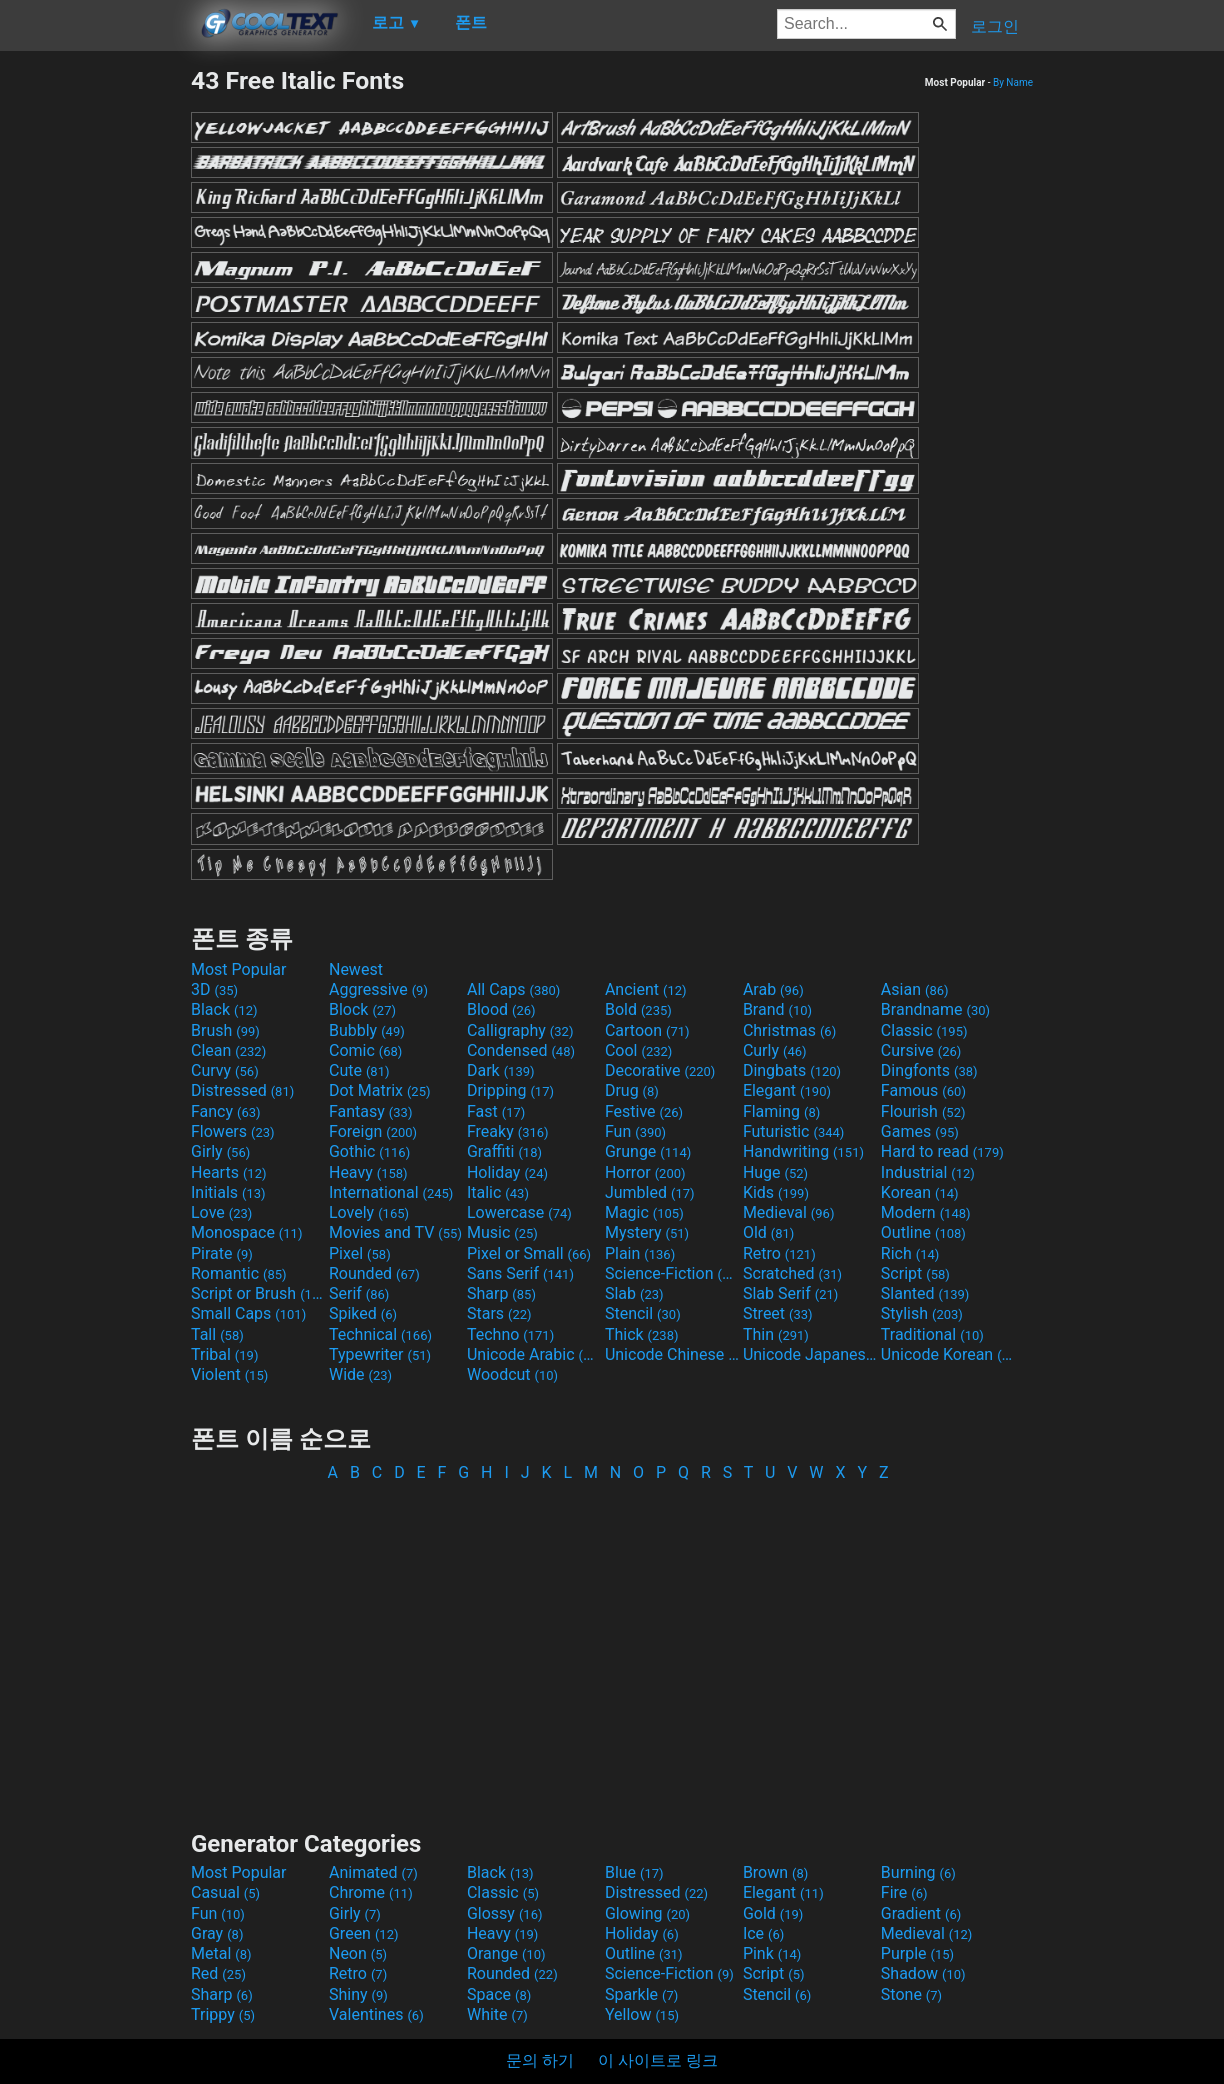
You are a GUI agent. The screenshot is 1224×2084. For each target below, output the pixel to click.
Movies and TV (395, 1232)
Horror (645, 1172)
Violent (229, 1374)
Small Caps (248, 1313)
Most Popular (239, 969)
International (391, 1192)
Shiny (358, 1994)
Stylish (922, 1313)
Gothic (369, 1151)
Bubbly (367, 1030)
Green (364, 1933)
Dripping (510, 1090)
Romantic (239, 1273)
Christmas (789, 1030)
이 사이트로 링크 (658, 2060)
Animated (373, 1872)
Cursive (921, 1050)
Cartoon (647, 1030)
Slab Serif (790, 1293)
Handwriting (803, 1151)
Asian (915, 989)
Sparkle (641, 1994)
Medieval (789, 1212)
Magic (644, 1212)
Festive (644, 1111)
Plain (640, 1253)
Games (920, 1131)
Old (768, 1232)
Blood (501, 1009)
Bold (638, 1009)
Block (362, 1009)
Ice (763, 1933)
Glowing (647, 1913)
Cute (359, 1070)
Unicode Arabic (534, 1354)
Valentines (376, 2014)
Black (224, 1009)
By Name (1013, 82)
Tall (217, 1334)
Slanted (925, 1293)
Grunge (648, 1151)
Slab (634, 1293)
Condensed (521, 1050)
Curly (775, 1050)
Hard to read (942, 1151)
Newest (356, 969)
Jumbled (650, 1192)
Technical (380, 1334)
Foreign (373, 1131)
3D (214, 989)
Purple (917, 1953)
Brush (225, 1030)
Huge (775, 1172)
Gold (773, 1913)
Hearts (228, 1172)
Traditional (932, 1334)
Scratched (792, 1273)
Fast (496, 1111)
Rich (910, 1253)
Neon (358, 1953)
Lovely (369, 1212)
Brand (777, 1009)
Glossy (505, 1913)
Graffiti (504, 1151)
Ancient (646, 989)
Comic (365, 1050)
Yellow (642, 2014)
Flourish (923, 1111)
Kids (776, 1192)
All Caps (513, 989)
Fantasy (370, 1111)
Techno (510, 1334)
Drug (632, 1090)
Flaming (781, 1111)
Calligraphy (520, 1030)
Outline (923, 1232)
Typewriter (380, 1354)
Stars (499, 1313)
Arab (773, 989)
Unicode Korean (948, 1354)
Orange (506, 1953)
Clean (228, 1050)
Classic (924, 1030)
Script (915, 1273)
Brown (775, 1872)
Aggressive (378, 989)
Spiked (363, 1313)
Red (218, 1973)
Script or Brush (258, 1293)
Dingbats (792, 1070)
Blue (634, 1872)
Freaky (508, 1131)
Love (221, 1212)
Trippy (223, 2014)
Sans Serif (520, 1273)
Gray (217, 1933)
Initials (228, 1192)
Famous (923, 1090)
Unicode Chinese (672, 1354)
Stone (911, 1994)
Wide (360, 1374)
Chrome (371, 1892)
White (497, 2014)
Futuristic (794, 1131)
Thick (642, 1334)
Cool (638, 1050)
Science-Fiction (672, 1273)
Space (499, 1994)
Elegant (787, 1090)
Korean (920, 1192)
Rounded (374, 1273)
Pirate (222, 1253)
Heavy (368, 1172)
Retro (779, 1253)
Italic (498, 1192)
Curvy (225, 1070)
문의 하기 (540, 2060)
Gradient (921, 1913)
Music (502, 1232)
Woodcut (512, 1374)
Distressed (242, 1090)
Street (778, 1313)
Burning (918, 1872)
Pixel (360, 1253)
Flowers (233, 1131)
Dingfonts (929, 1070)
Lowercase (519, 1212)
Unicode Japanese (810, 1354)
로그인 (995, 26)
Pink (772, 1953)
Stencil (643, 1313)
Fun (635, 1131)
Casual (225, 1892)
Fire (904, 1892)
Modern (926, 1212)
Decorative (660, 1070)
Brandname (935, 1009)
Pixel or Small (529, 1253)
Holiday (507, 1172)
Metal (221, 1953)
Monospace (246, 1232)
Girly (220, 1151)
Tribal (224, 1354)
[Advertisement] (95, 366)
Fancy (226, 1111)
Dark (501, 1070)
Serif (359, 1293)
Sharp (501, 1293)
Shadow (923, 1973)
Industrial (928, 1172)
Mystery (647, 1232)
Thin (776, 1334)
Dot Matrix (380, 1090)
